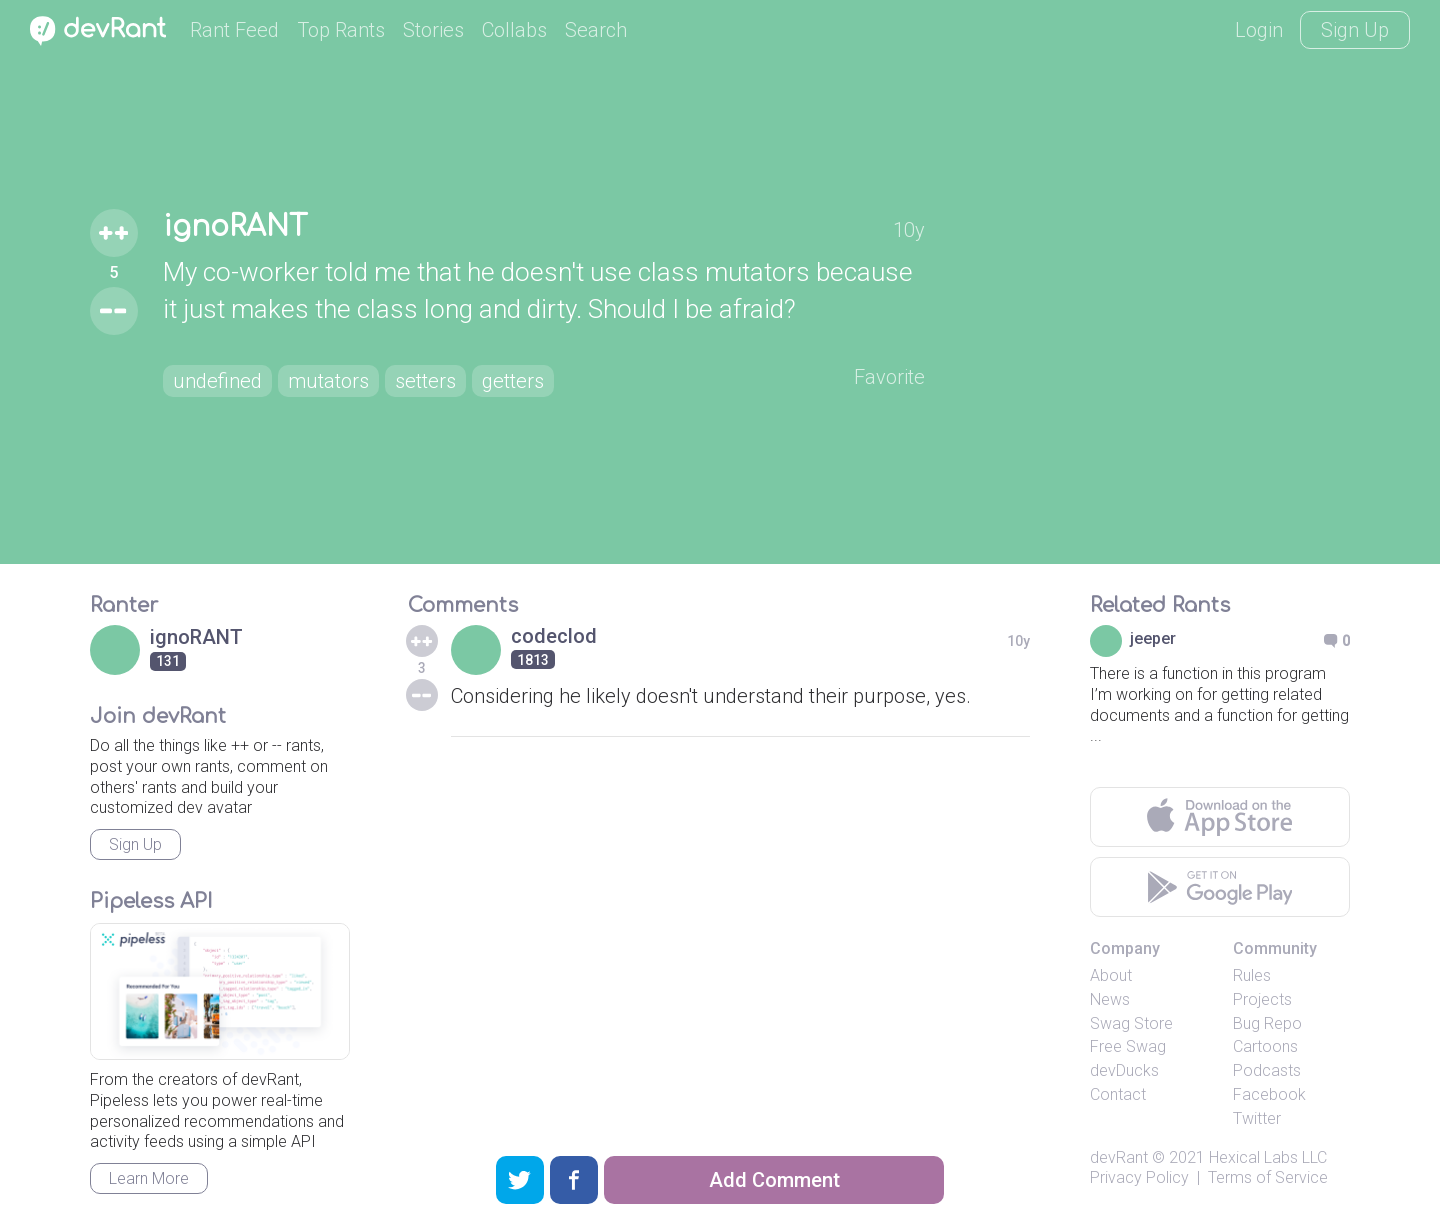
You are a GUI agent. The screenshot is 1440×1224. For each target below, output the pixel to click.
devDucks (1124, 1070)
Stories (433, 30)
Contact (1118, 1094)
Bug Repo (1267, 1023)
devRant (1119, 1157)
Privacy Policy (1139, 1177)
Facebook (1269, 1094)
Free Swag (1128, 1046)
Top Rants (341, 30)
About (1111, 975)
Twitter (1257, 1118)
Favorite (889, 377)
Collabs (514, 30)
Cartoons (1265, 1046)
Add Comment (774, 1180)
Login (1259, 30)
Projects (1262, 999)
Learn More (149, 1178)
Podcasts (1267, 1070)
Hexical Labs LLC (1268, 1157)
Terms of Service (1268, 1177)
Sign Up (1355, 30)
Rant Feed (234, 30)
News (1110, 999)
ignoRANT (235, 227)
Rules (1252, 975)
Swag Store (1131, 1023)
